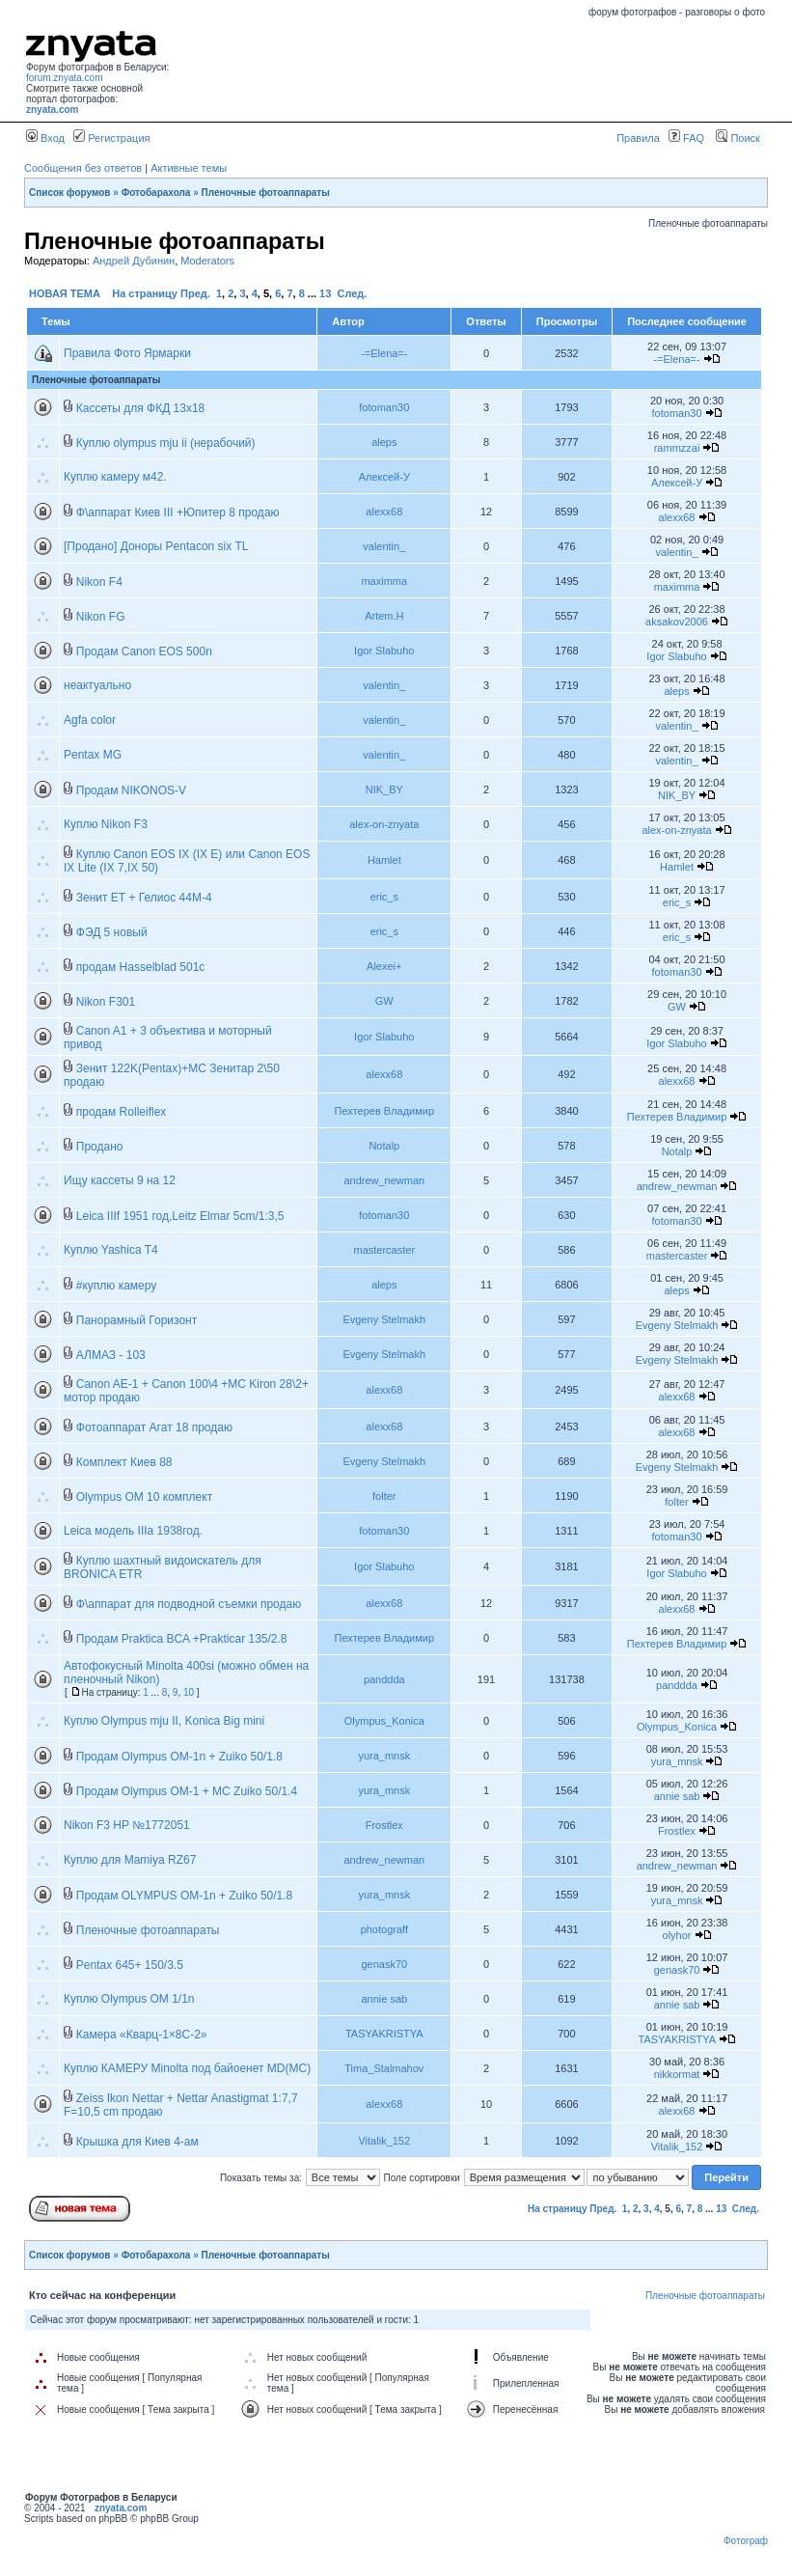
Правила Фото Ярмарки (127, 353)
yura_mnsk (384, 1755)
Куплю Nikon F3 (106, 824)
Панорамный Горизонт (136, 1320)
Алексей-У (384, 477)
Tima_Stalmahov (383, 2068)
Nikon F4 (99, 582)
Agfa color (90, 720)
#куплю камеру (116, 1285)
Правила (638, 138)
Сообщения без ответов (83, 168)
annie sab (677, 1796)
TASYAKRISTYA (384, 2033)
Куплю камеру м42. (115, 477)
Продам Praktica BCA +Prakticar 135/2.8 (181, 1639)
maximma (384, 581)
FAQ (686, 138)
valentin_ (384, 546)
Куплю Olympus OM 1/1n (129, 1999)
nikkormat (677, 2074)
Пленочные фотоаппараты (266, 192)
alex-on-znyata (384, 824)
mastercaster (385, 1250)
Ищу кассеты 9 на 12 (120, 1180)
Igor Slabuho (384, 650)
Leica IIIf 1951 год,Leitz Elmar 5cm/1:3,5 (180, 1216)
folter (384, 1496)
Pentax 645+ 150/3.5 (129, 1965)
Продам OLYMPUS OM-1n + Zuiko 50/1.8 (184, 1895)
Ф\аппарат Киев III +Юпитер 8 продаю (178, 512)
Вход (45, 138)
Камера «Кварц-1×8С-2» (141, 2034)
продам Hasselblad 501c (140, 967)
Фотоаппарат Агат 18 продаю (154, 1427)
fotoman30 (384, 407)
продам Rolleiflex (121, 1112)
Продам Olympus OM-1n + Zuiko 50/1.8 (179, 1756)
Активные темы (188, 168)
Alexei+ (384, 966)
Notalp (384, 1145)
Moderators (207, 260)
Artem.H (384, 616)
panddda (384, 1679)
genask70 (384, 1964)
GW (384, 1001)
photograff (384, 1929)
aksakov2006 (676, 621)
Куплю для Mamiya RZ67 (130, 1860)
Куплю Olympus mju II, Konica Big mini (164, 1721)
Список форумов (70, 192)
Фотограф (746, 2540)
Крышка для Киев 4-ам (137, 2141)
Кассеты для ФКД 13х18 (140, 408)
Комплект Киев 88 (124, 1462)
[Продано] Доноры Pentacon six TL (156, 546)
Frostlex (384, 1825)
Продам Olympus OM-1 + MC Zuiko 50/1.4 (186, 1791)
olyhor (677, 1935)
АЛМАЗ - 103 (111, 1355)
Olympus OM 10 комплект (144, 1497)
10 (188, 1692)
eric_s (384, 896)
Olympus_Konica (384, 1721)
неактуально (97, 685)
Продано (99, 1146)
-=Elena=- (384, 353)
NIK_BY (384, 789)
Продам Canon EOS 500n (144, 651)
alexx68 (384, 511)
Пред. (195, 293)
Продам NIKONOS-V (131, 790)
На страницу (145, 293)
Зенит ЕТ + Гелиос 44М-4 (144, 897)
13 (325, 293)
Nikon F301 (105, 1002)
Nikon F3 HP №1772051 (127, 1825)
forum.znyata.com (64, 77)
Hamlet (384, 860)
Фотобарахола (156, 192)
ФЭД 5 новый (112, 932)
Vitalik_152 (384, 2141)
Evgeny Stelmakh (383, 1319)
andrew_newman (383, 1180)
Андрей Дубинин (134, 260)
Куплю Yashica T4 (111, 1250)
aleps (383, 442)
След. (352, 293)
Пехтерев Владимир (385, 1111)
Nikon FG (100, 616)
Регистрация (111, 138)
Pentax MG (93, 755)
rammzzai (677, 448)
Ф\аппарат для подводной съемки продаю (188, 1604)
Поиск (738, 138)
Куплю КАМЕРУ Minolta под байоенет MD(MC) (187, 2068)
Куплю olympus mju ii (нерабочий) (166, 443)
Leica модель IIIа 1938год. (133, 1530)
